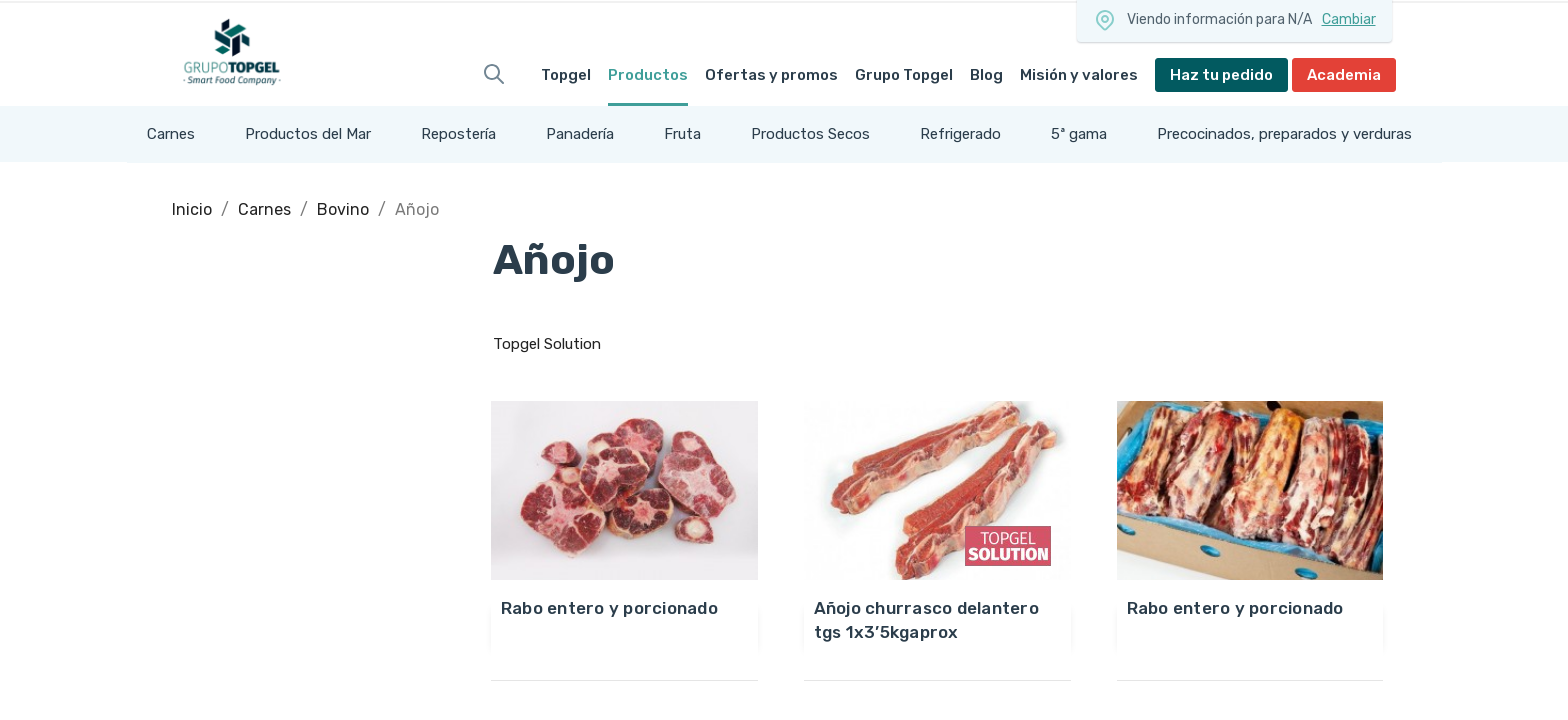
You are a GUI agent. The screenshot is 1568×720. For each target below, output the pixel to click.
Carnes (171, 134)
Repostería (458, 134)
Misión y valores (1079, 75)
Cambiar (1349, 19)
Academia (1344, 75)
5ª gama (1079, 134)
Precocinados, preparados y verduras (1284, 134)
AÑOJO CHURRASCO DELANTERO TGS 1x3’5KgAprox (926, 620)
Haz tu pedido (1221, 75)
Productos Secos (810, 134)
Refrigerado (960, 134)
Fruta (682, 134)
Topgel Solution (547, 344)
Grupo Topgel (904, 75)
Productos (648, 75)
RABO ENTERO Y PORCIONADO (609, 608)
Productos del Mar (308, 134)
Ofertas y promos (771, 75)
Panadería (580, 134)
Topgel (566, 75)
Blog (986, 75)
